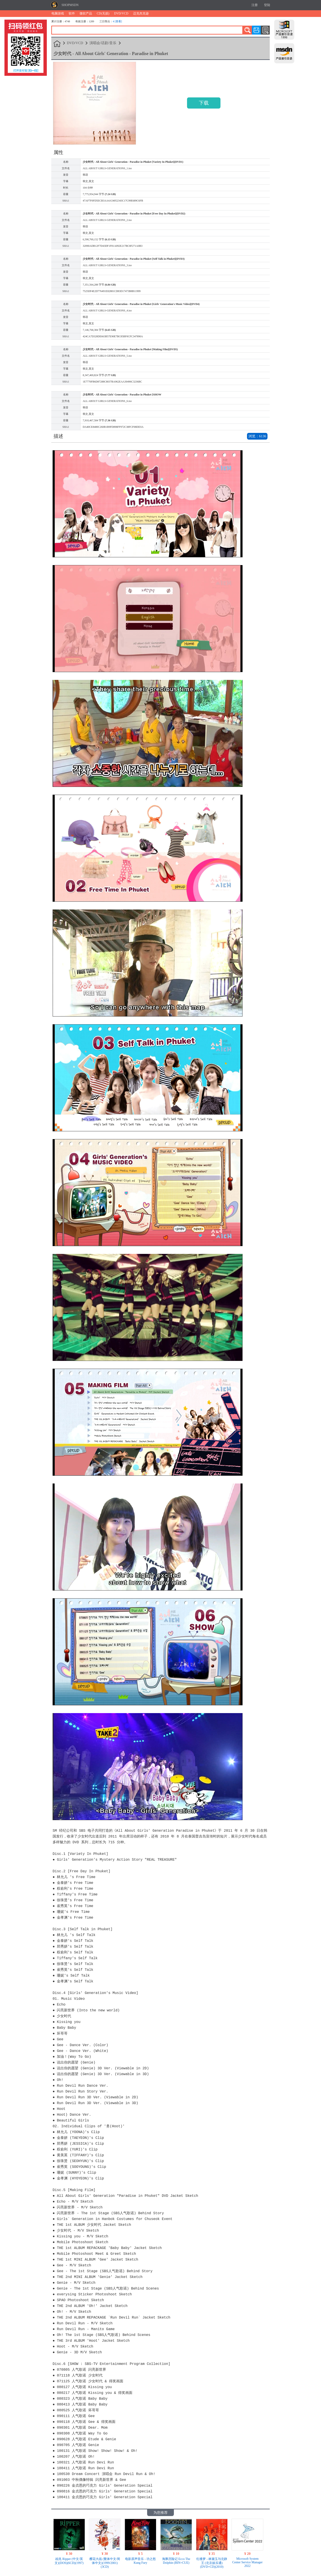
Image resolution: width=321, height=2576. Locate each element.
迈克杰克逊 (141, 13)
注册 (254, 5)
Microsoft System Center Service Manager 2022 (247, 2557)
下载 (204, 103)
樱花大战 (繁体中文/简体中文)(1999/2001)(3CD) (104, 2557)
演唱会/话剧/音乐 (102, 43)
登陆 (267, 5)
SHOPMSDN (70, 5)
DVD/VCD (121, 13)
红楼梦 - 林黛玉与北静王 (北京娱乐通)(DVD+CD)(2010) (211, 2557)
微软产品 (86, 13)
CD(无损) (103, 13)
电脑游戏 (57, 13)
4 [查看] (117, 21)
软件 (72, 13)
